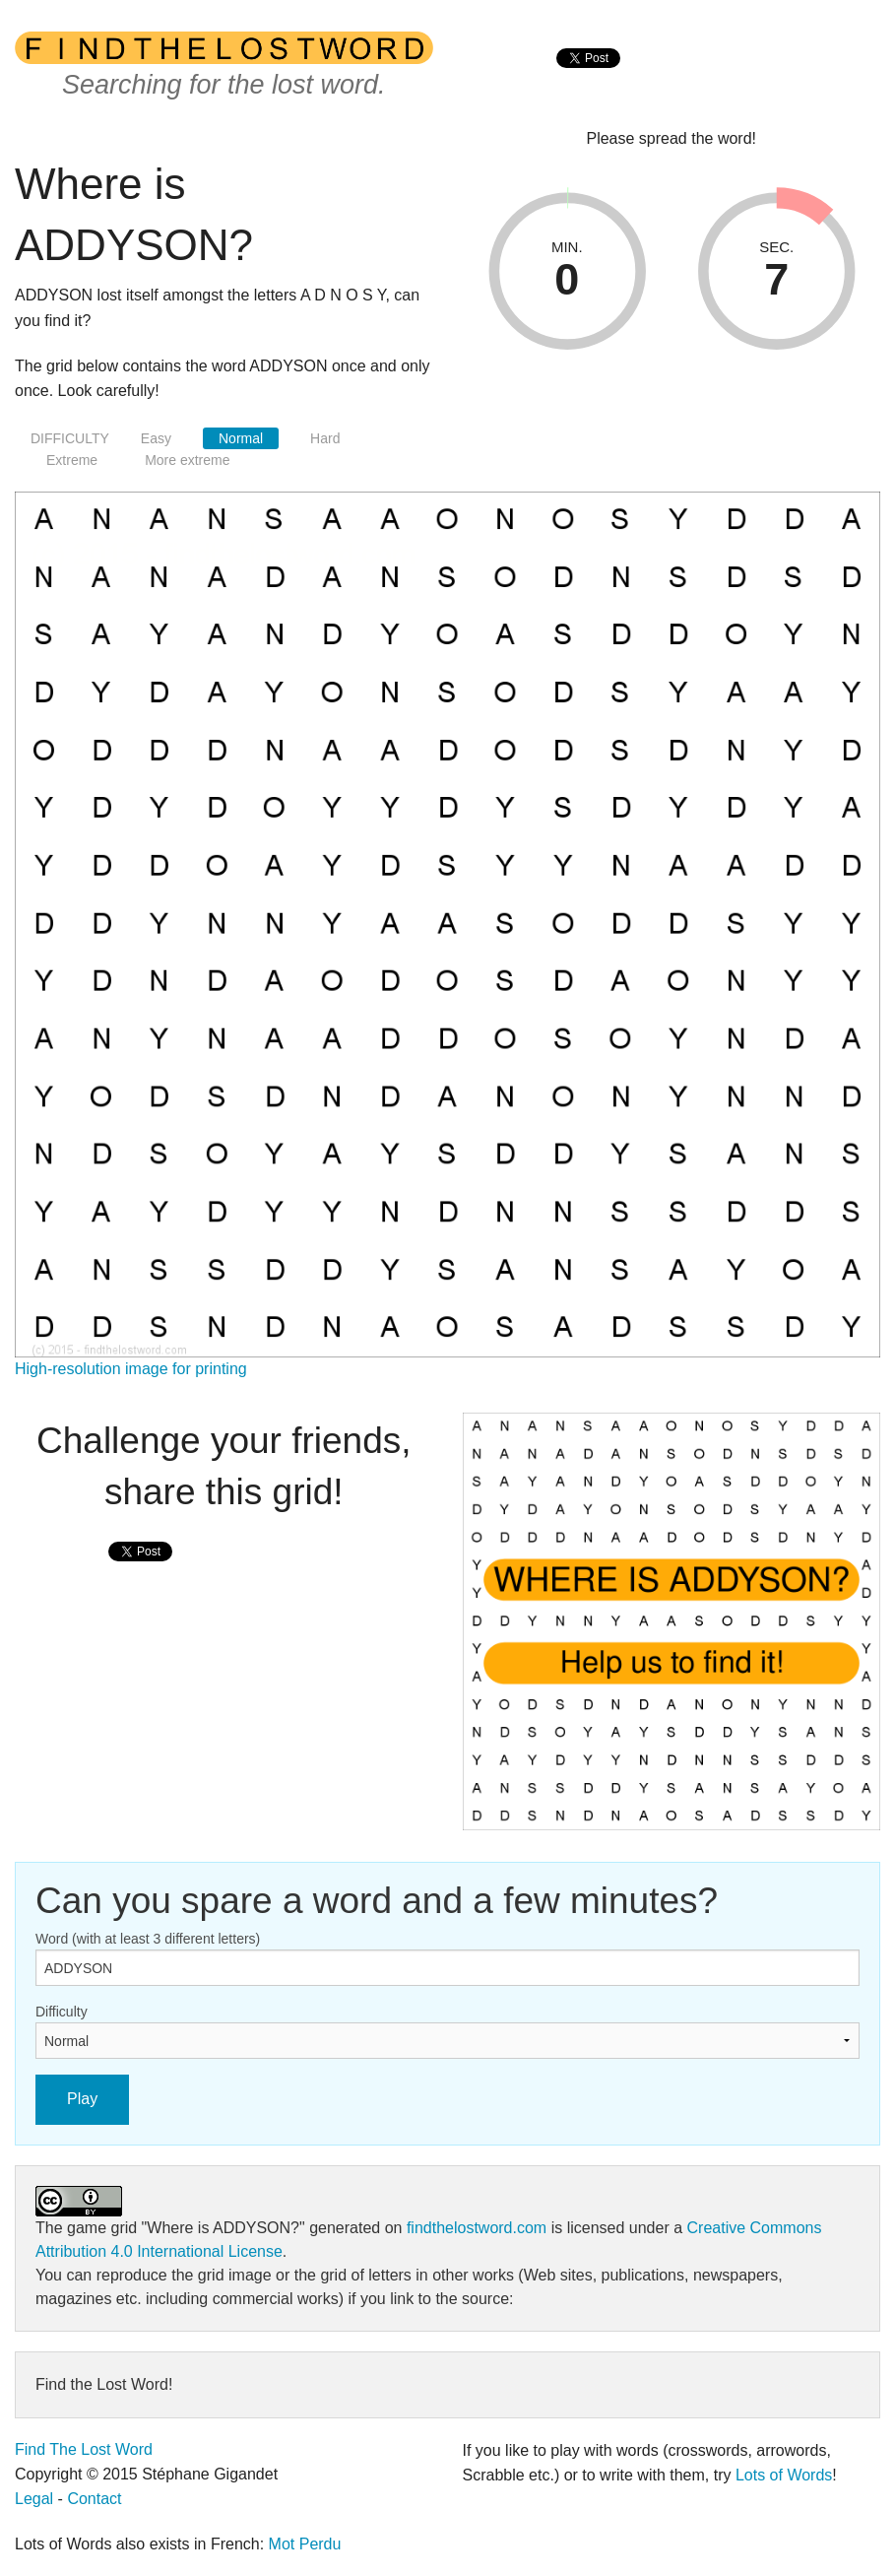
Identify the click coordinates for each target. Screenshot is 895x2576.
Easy (156, 438)
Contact (94, 2498)
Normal (241, 438)
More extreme (187, 460)
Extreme (71, 460)
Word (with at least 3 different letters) (147, 1939)
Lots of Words (783, 2475)
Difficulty (61, 2011)
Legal (34, 2498)
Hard (325, 438)
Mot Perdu (305, 2544)
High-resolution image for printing (131, 1368)
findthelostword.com (476, 2227)
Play (82, 2098)
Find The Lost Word (84, 2449)
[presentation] (588, 79)
